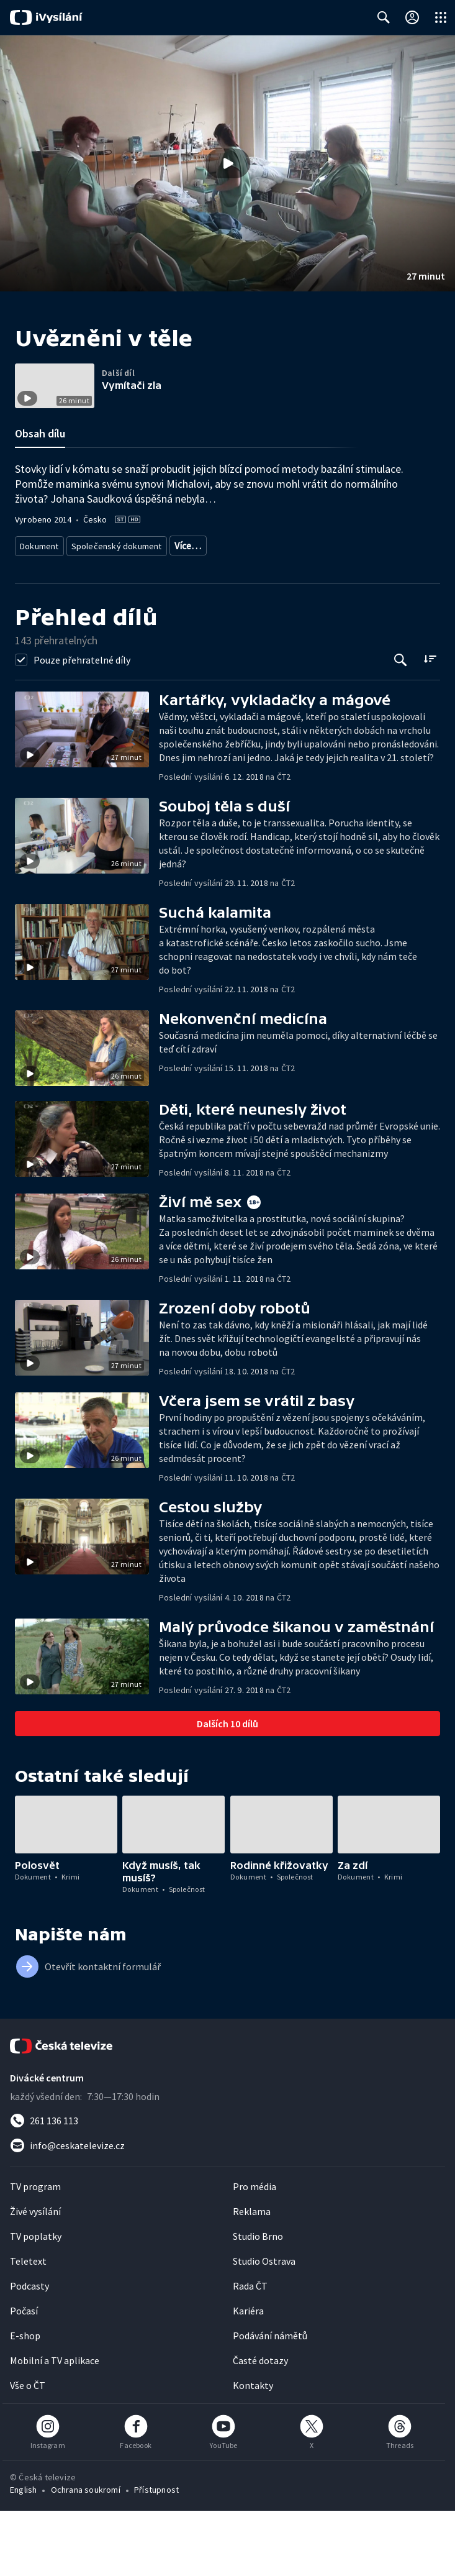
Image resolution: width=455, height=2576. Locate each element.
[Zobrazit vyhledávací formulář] (383, 17)
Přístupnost (156, 2554)
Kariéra (248, 2376)
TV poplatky (35, 2301)
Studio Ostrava (264, 2326)
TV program (35, 2251)
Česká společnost (354, 613)
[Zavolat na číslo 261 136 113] (227, 2185)
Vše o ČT (27, 2450)
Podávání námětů (270, 2401)
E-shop (25, 2401)
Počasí (24, 2376)
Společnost (140, 613)
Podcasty (29, 2351)
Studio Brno (258, 2301)
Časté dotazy (260, 2425)
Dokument (40, 594)
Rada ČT (250, 2351)
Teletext (28, 2326)
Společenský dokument (113, 594)
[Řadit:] (430, 723)
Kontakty (253, 2450)
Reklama (252, 2276)
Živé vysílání (35, 2276)
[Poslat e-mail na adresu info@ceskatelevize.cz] (227, 2210)
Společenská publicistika (64, 613)
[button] (227, 163)
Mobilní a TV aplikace (54, 2425)
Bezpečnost (194, 613)
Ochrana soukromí (85, 2554)
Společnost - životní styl (269, 613)
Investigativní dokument (211, 594)
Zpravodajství (292, 594)
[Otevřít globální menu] (440, 17)
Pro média (254, 2251)
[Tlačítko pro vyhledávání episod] (400, 724)
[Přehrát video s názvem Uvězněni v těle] (227, 163)
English (23, 2554)
